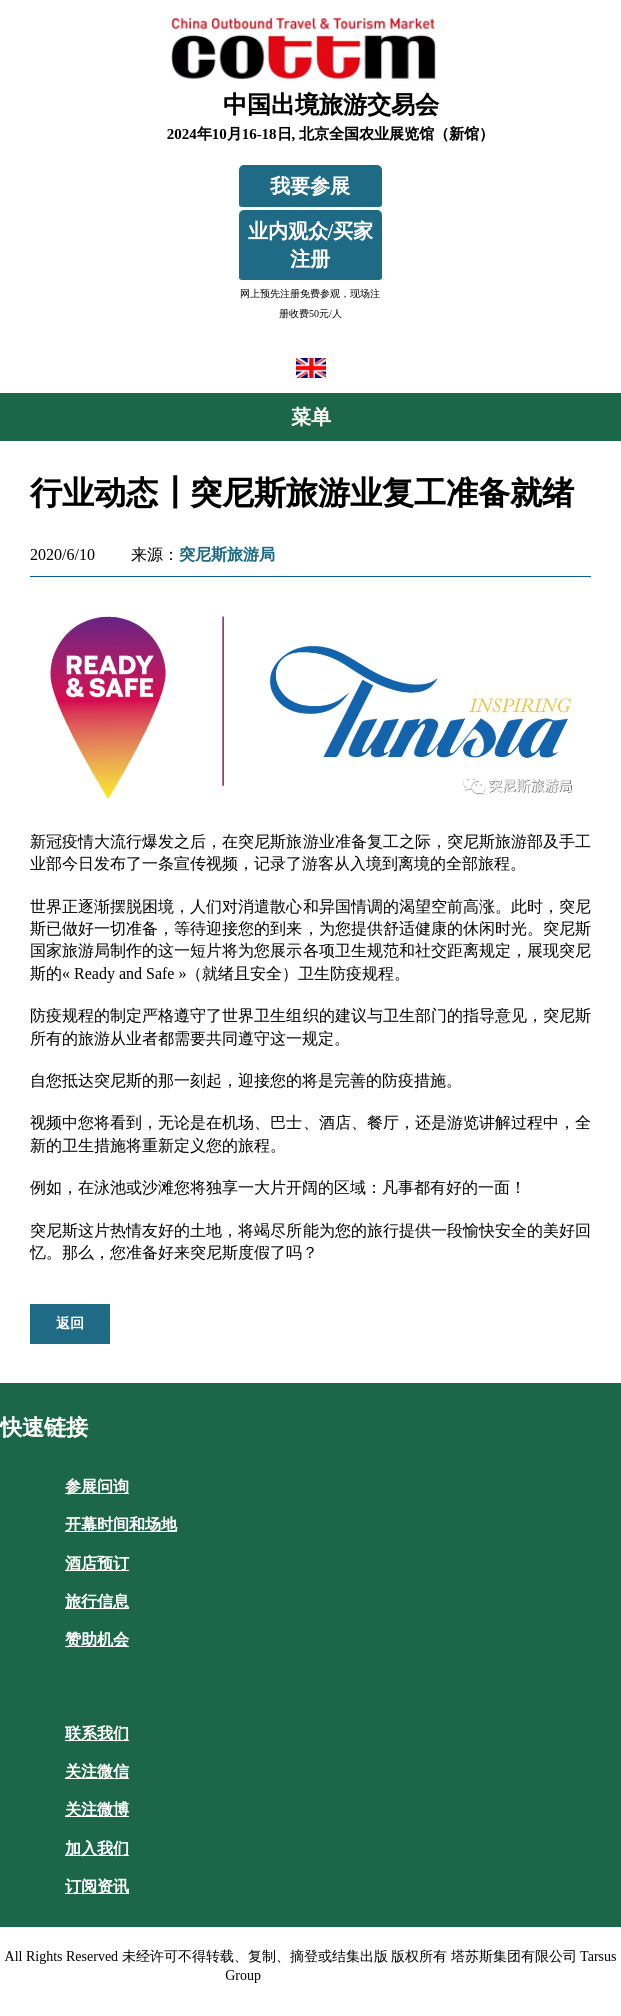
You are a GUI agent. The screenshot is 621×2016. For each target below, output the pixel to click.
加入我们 (97, 1848)
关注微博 (97, 1809)
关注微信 (97, 1771)
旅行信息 (97, 1601)
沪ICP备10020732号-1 (329, 1975)
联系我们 (97, 1733)
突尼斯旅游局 (227, 554)
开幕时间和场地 (121, 1524)
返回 (70, 1323)
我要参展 (310, 186)
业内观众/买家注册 (311, 245)
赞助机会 (97, 1639)
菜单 (311, 417)
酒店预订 (97, 1563)
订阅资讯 (97, 1886)
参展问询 (97, 1486)
